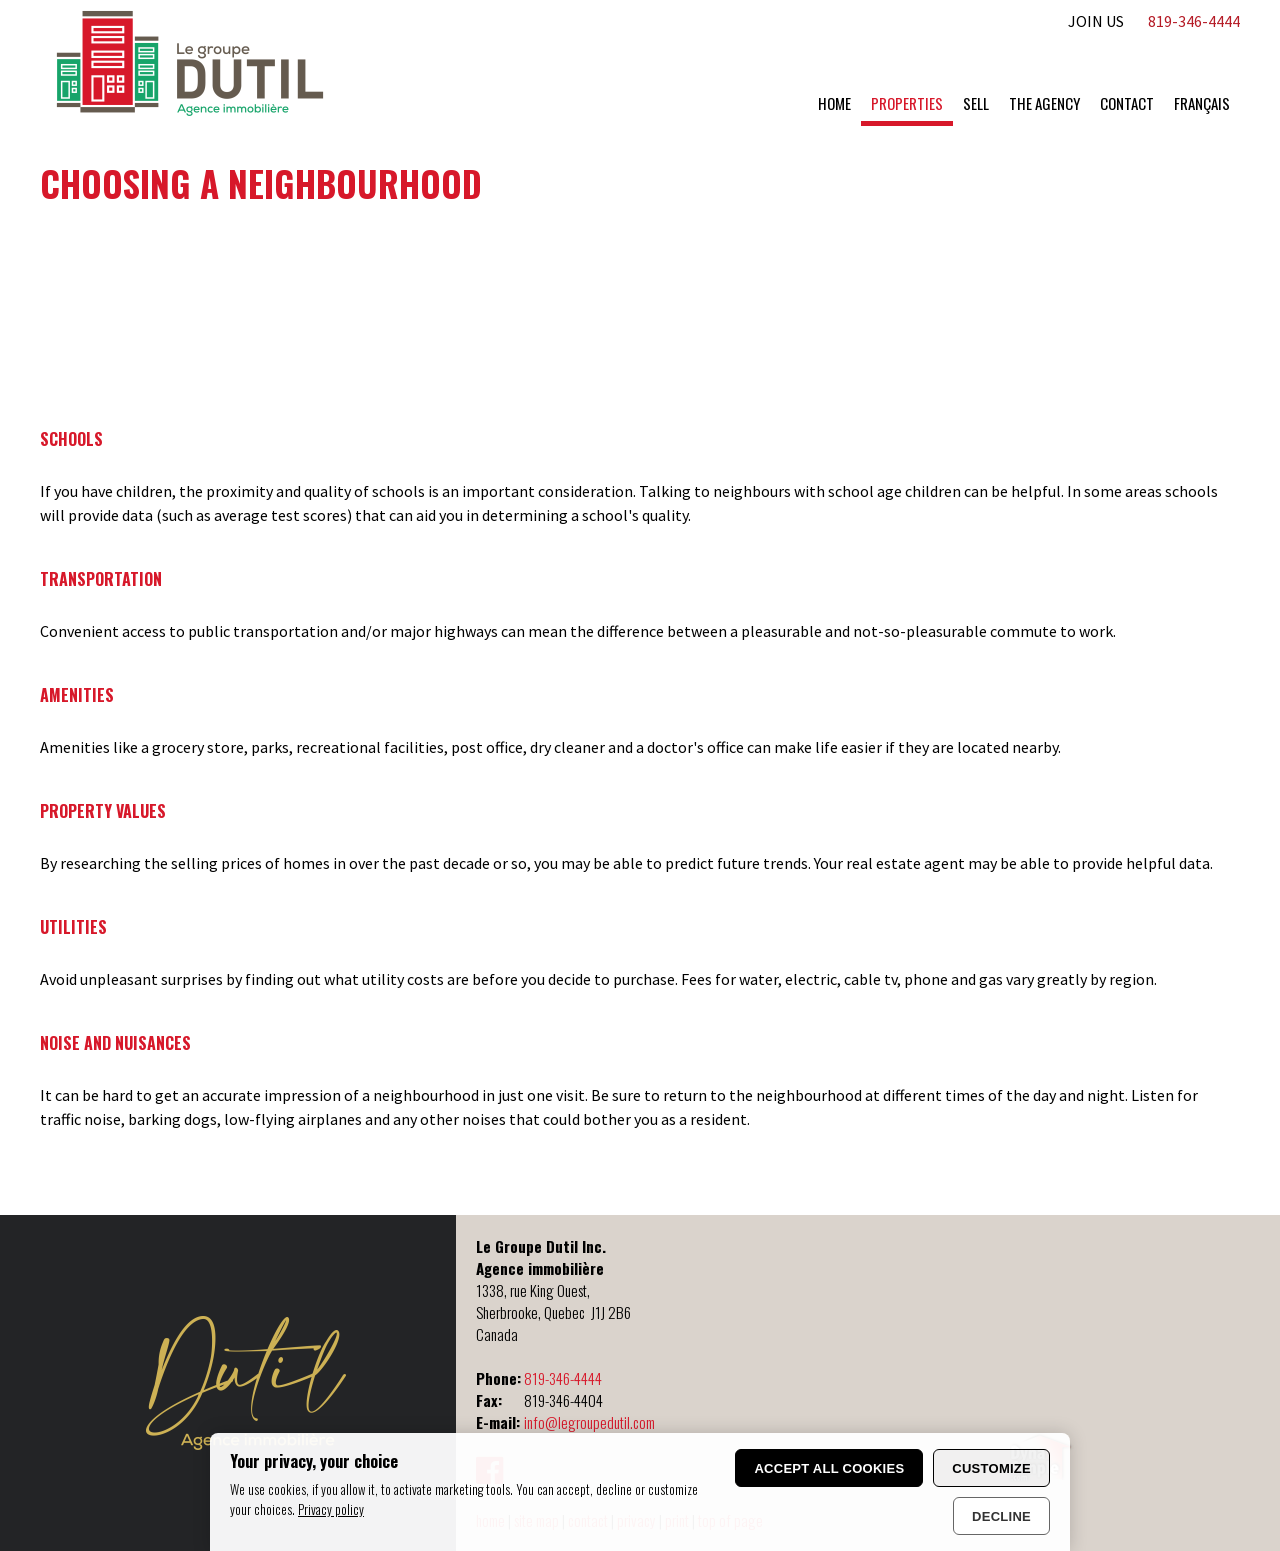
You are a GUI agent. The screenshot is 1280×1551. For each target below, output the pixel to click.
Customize (991, 1468)
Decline (1001, 1516)
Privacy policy (331, 1509)
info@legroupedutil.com (589, 1422)
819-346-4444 (563, 1378)
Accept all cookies (829, 1468)
